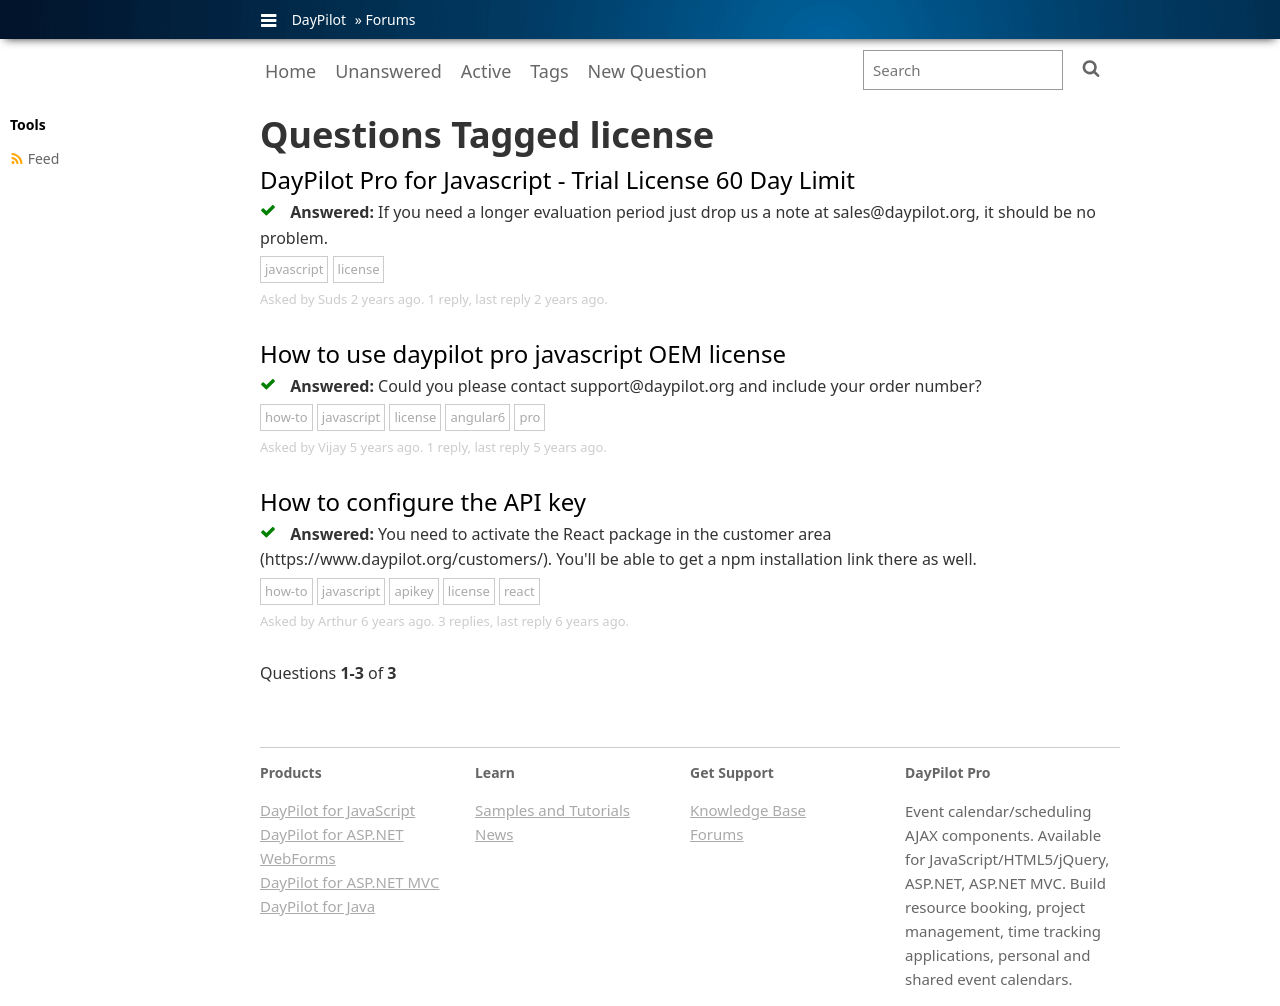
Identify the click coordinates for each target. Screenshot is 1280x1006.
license (359, 269)
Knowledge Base (748, 810)
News (494, 834)
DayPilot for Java (317, 906)
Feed (44, 158)
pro (529, 417)
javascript (294, 269)
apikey (413, 591)
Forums (390, 19)
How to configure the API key (423, 501)
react (519, 591)
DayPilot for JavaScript (337, 810)
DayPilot (319, 19)
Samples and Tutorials (552, 810)
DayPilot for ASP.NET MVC (349, 882)
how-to (286, 417)
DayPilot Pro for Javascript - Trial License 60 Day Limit (557, 179)
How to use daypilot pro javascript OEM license (523, 353)
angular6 (477, 417)
